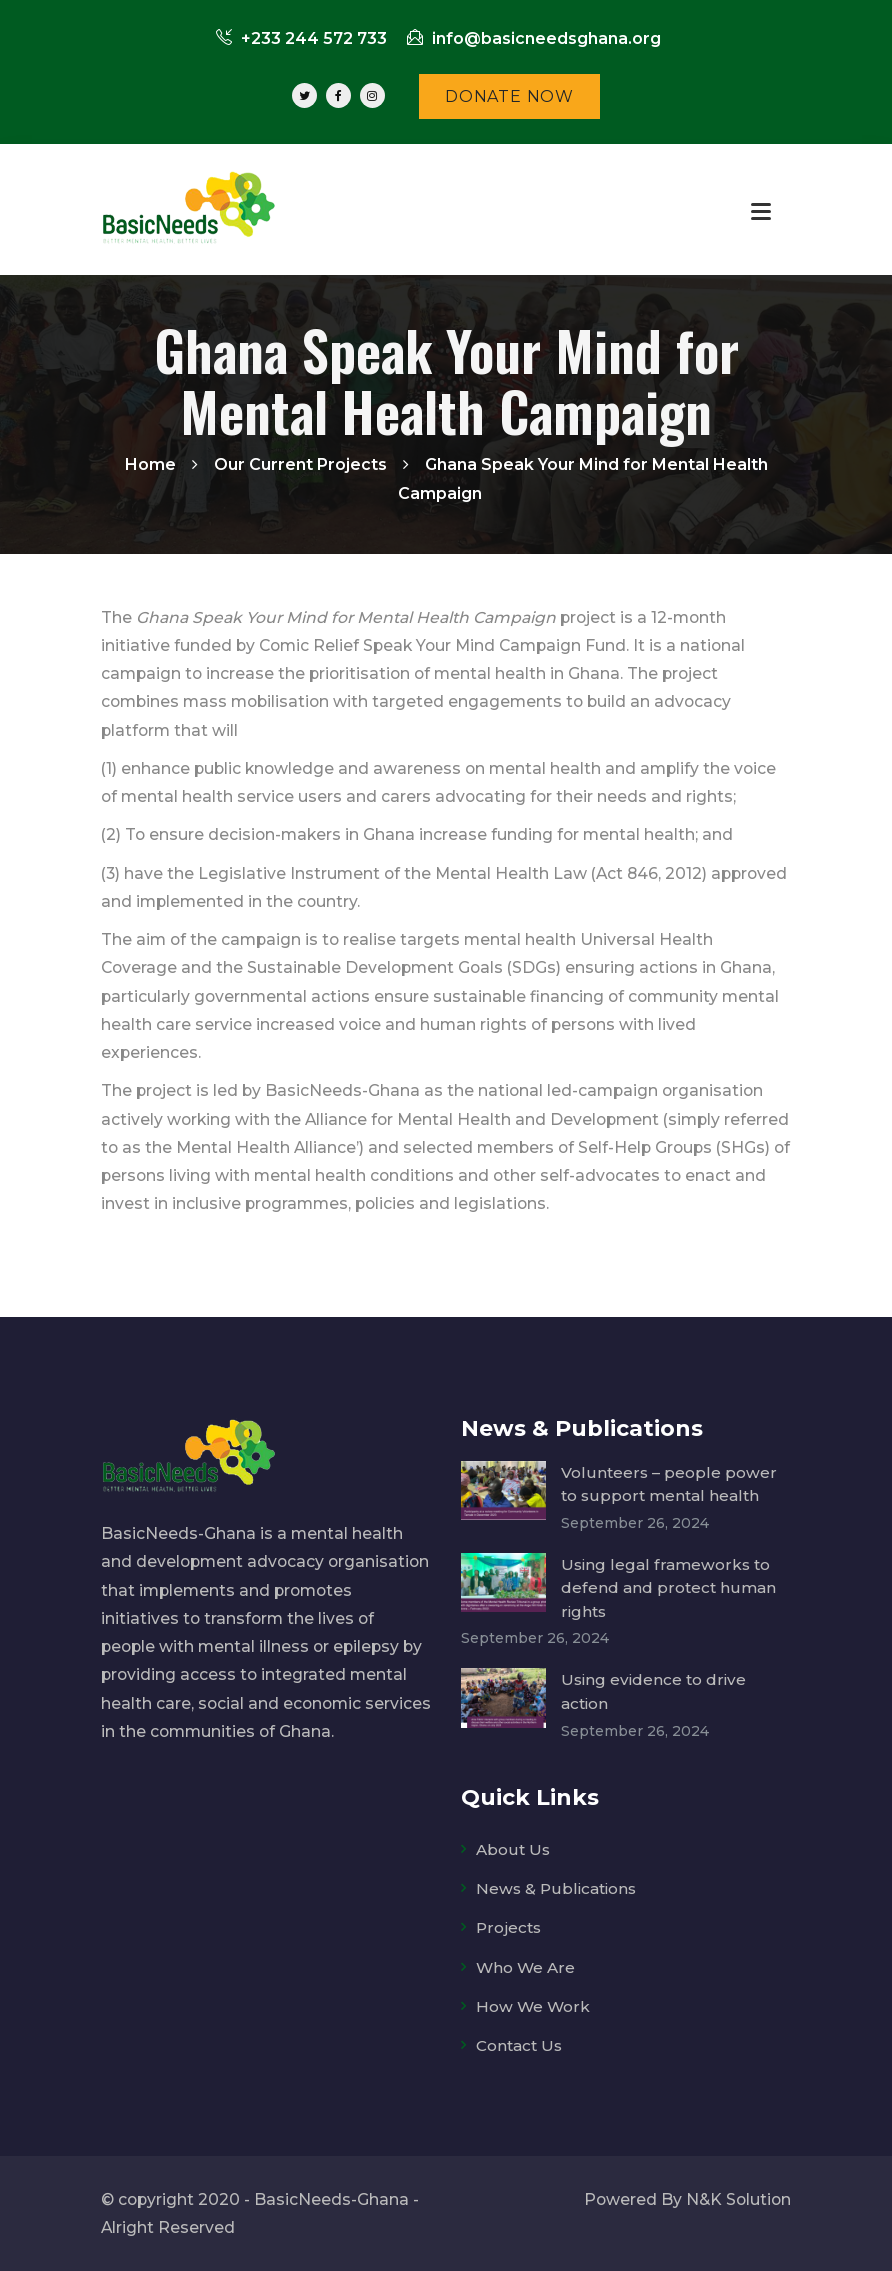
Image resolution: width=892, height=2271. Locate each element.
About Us (513, 1849)
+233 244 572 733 (301, 38)
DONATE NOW (509, 96)
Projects (509, 1927)
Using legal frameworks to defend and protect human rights (669, 1588)
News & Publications (558, 1888)
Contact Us (521, 2045)
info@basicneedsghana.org (534, 38)
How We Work (533, 2005)
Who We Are (526, 1966)
